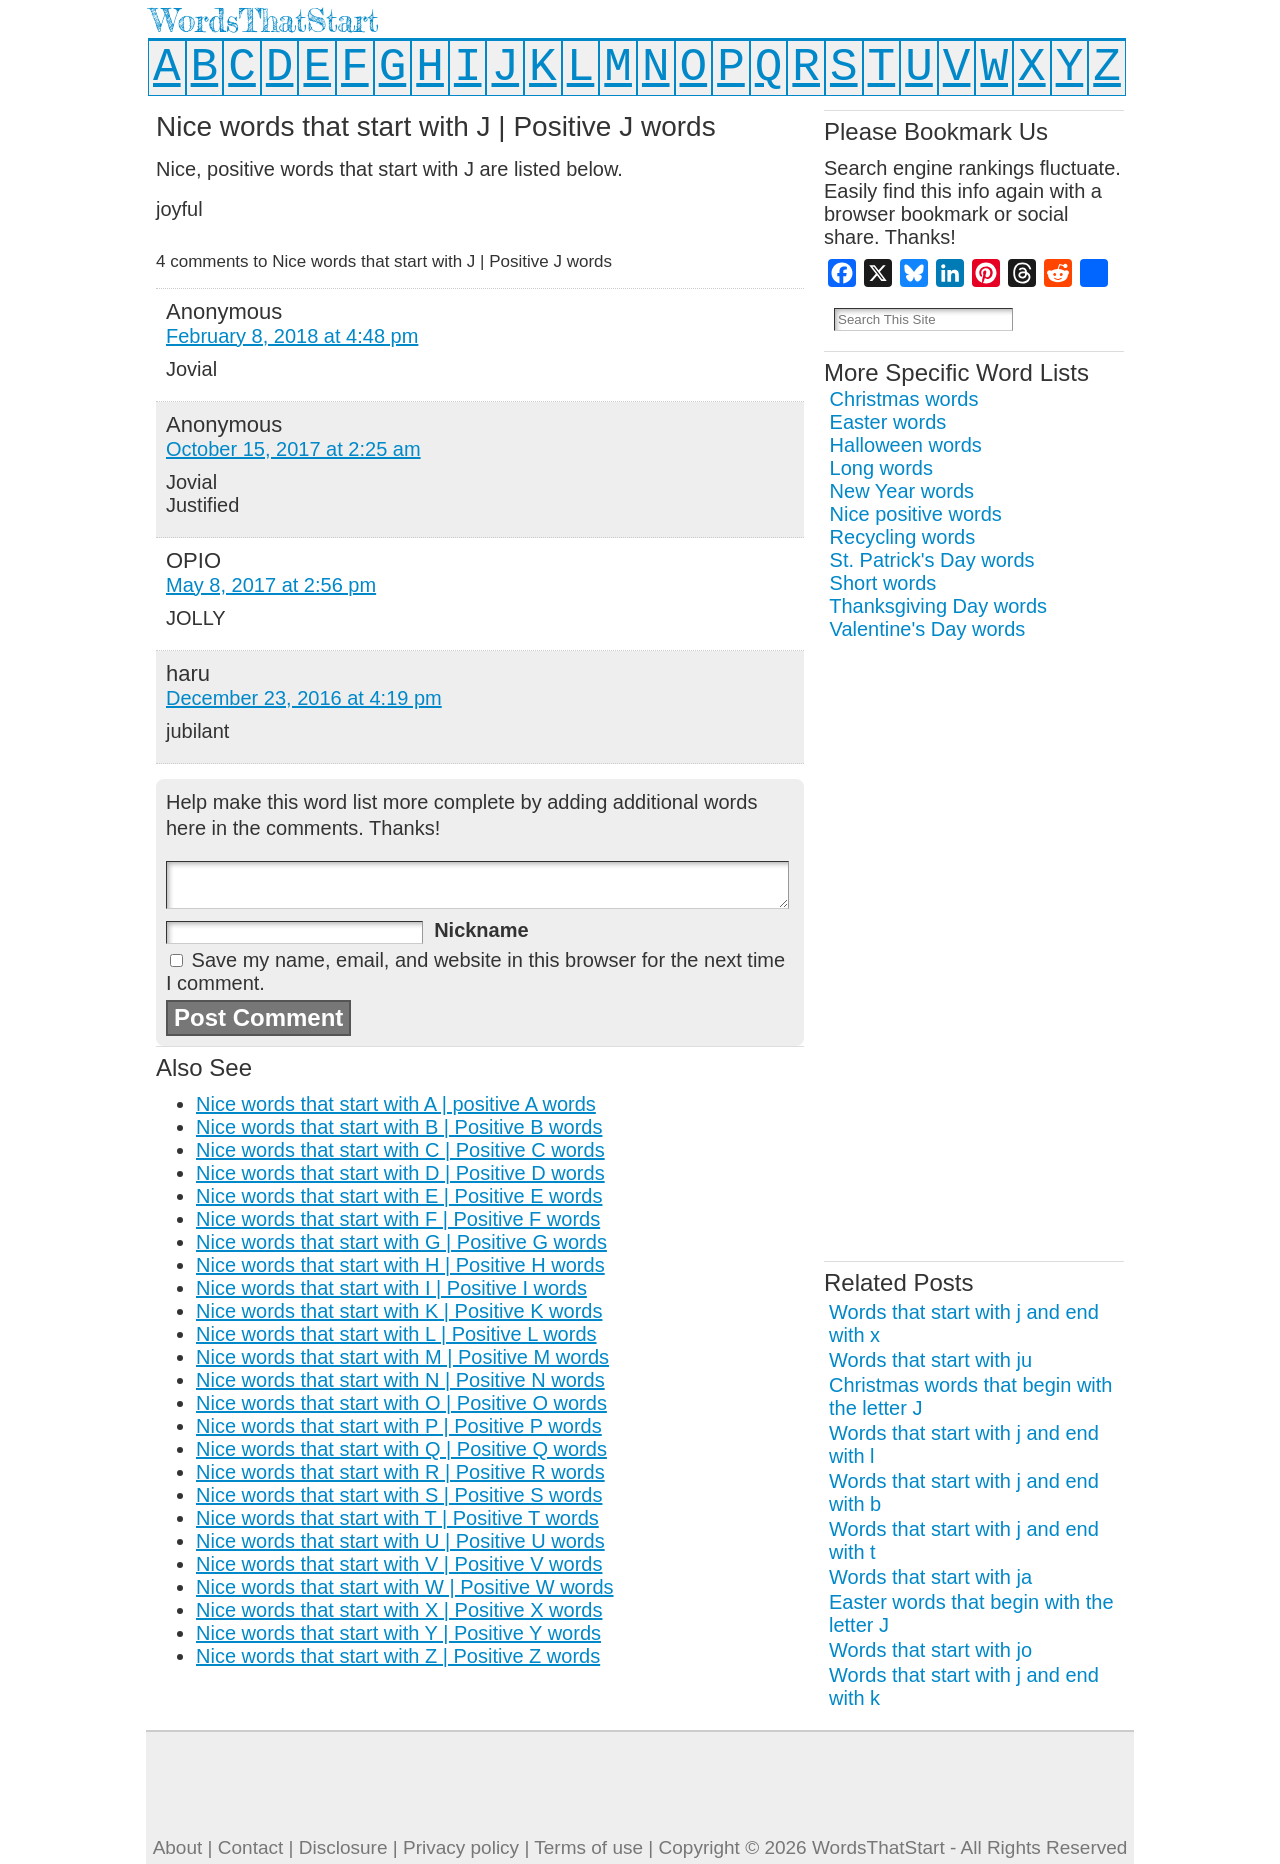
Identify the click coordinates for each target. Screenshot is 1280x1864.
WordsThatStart (264, 20)
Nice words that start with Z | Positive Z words (398, 1656)
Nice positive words (916, 514)
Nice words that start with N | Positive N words (400, 1380)
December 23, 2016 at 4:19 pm (304, 698)
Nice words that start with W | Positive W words (405, 1587)
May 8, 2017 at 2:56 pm (271, 585)
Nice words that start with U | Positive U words (400, 1541)
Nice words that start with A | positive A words (396, 1104)
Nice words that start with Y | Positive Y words (398, 1633)
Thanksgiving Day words (938, 606)
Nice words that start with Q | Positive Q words (401, 1449)
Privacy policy (461, 1847)
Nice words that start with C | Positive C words (400, 1150)
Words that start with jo (930, 1650)
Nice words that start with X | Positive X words (399, 1610)
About (178, 1847)
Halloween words (906, 445)
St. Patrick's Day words (932, 560)
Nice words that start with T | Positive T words (397, 1518)
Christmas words (904, 399)
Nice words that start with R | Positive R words (400, 1472)
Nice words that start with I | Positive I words (391, 1288)
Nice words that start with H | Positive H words (400, 1265)
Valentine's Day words (928, 629)
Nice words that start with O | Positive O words (401, 1403)
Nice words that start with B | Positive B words (399, 1127)
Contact (250, 1847)
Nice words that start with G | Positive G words (401, 1242)
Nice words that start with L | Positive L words (396, 1334)
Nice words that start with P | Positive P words (399, 1426)
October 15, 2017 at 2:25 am (293, 449)
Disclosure (343, 1847)
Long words (881, 468)
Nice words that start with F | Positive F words (398, 1219)
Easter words (888, 422)
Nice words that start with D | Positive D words (400, 1173)
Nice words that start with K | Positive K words (399, 1311)
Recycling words (903, 537)
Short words (883, 583)
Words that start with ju (930, 1360)
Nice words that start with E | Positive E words (399, 1196)
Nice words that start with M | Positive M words (402, 1357)
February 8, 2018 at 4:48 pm (292, 336)
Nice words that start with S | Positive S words (399, 1495)
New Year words (902, 491)
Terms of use (588, 1847)
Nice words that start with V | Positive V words (399, 1564)
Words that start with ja (930, 1577)
